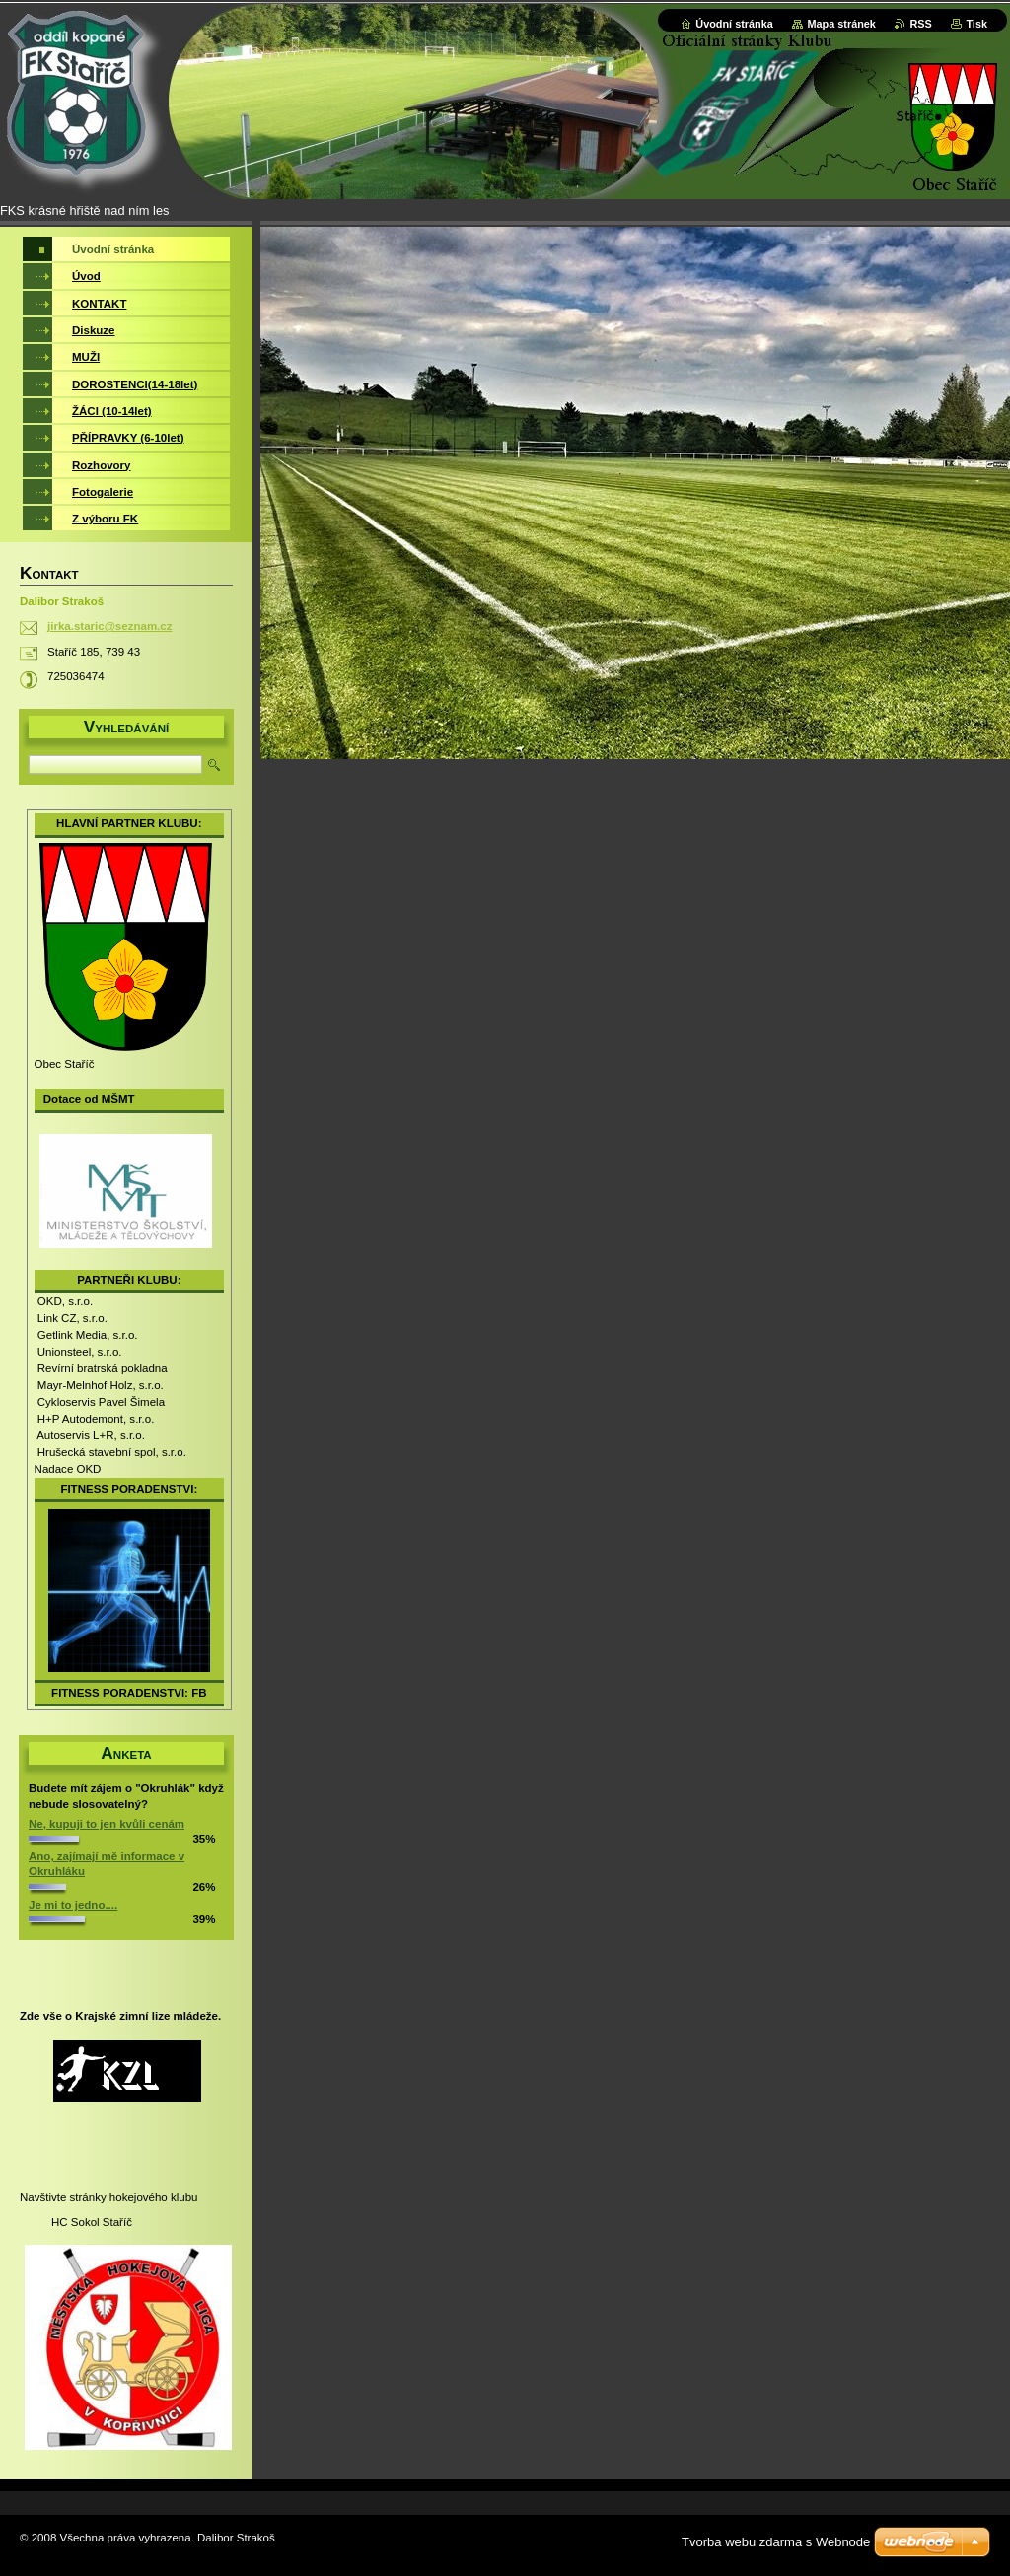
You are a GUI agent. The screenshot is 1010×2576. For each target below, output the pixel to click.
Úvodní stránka (734, 24)
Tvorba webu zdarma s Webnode (776, 2542)
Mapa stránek (841, 24)
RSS (920, 24)
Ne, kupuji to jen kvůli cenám (106, 1824)
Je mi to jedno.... (73, 1905)
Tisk (976, 24)
